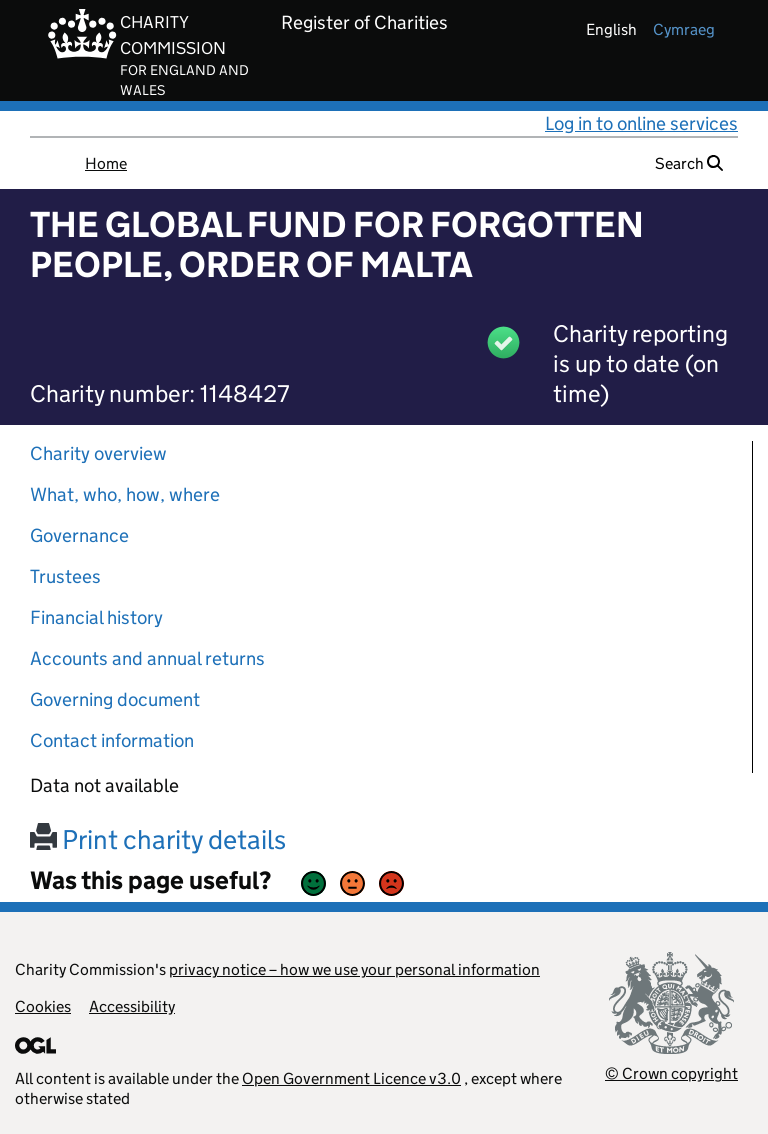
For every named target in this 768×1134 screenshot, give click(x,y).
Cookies (43, 1006)
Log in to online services (641, 123)
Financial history (96, 617)
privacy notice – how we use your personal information (354, 969)
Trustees (65, 576)
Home (106, 163)
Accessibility (132, 1006)
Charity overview (98, 453)
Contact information (112, 740)
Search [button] (689, 163)
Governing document (115, 699)
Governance (79, 535)
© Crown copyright (671, 1073)
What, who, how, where (125, 494)
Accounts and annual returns (147, 658)
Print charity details (158, 839)
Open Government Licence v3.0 (351, 1078)
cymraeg (684, 29)
